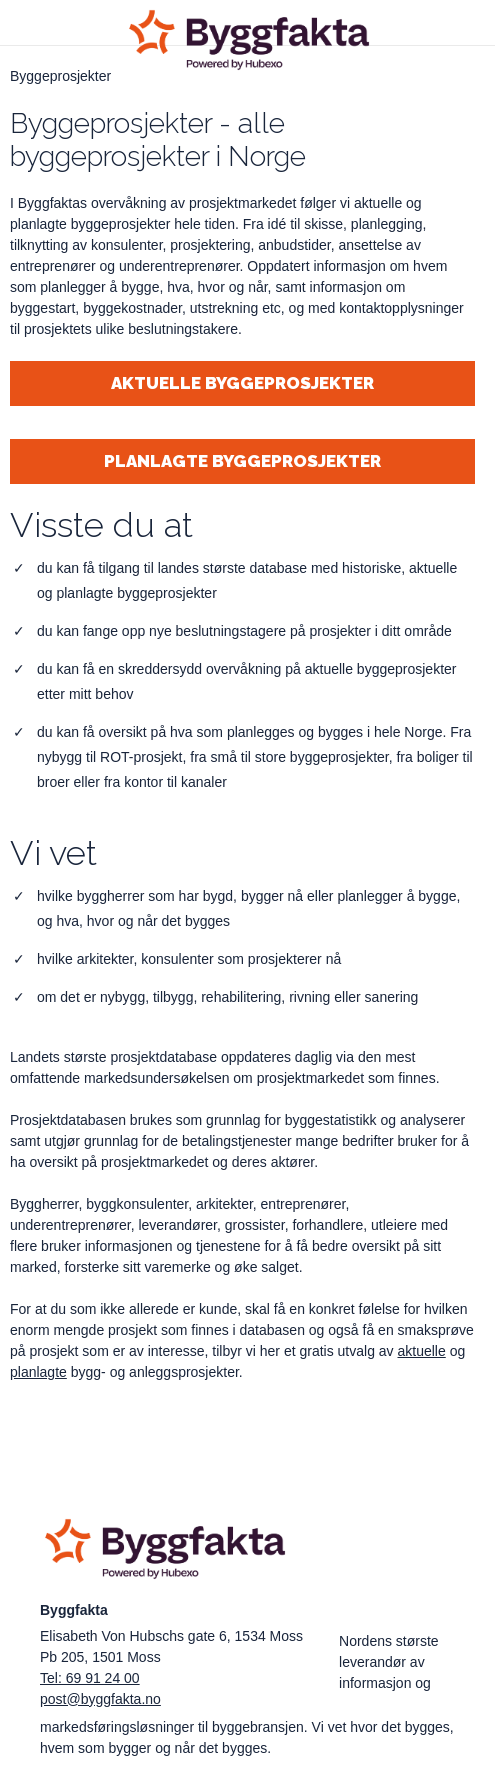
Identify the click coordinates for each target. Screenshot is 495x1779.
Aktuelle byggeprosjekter (242, 383)
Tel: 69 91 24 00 (90, 1678)
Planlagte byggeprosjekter (242, 461)
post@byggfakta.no (100, 1699)
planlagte (38, 1372)
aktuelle (422, 1351)
